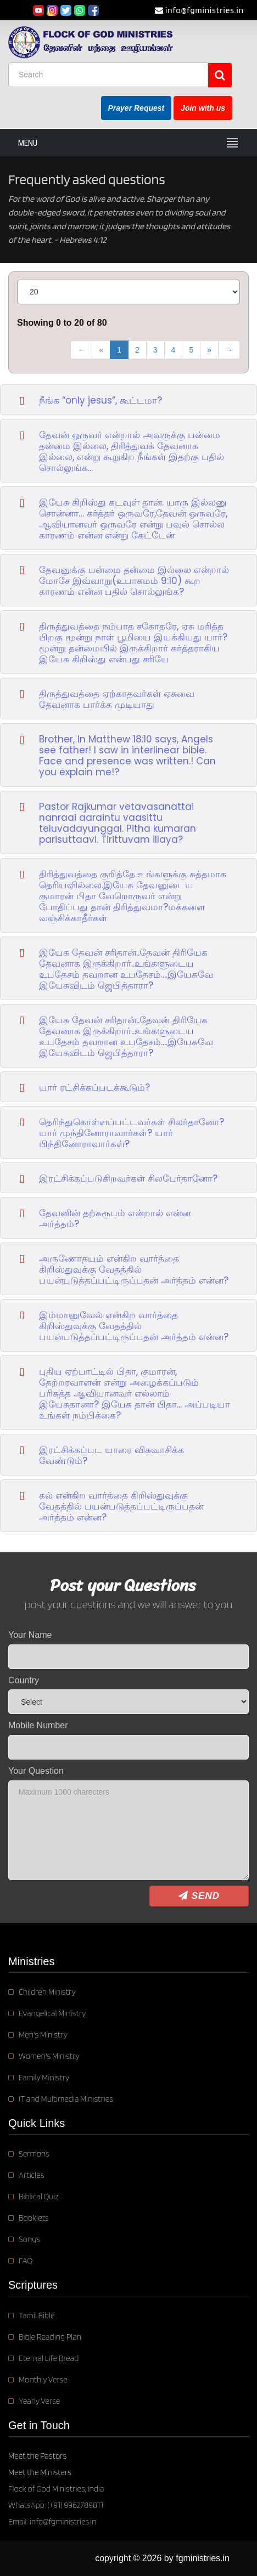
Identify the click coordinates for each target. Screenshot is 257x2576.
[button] (128, 398)
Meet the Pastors (37, 2456)
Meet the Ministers (39, 2472)
